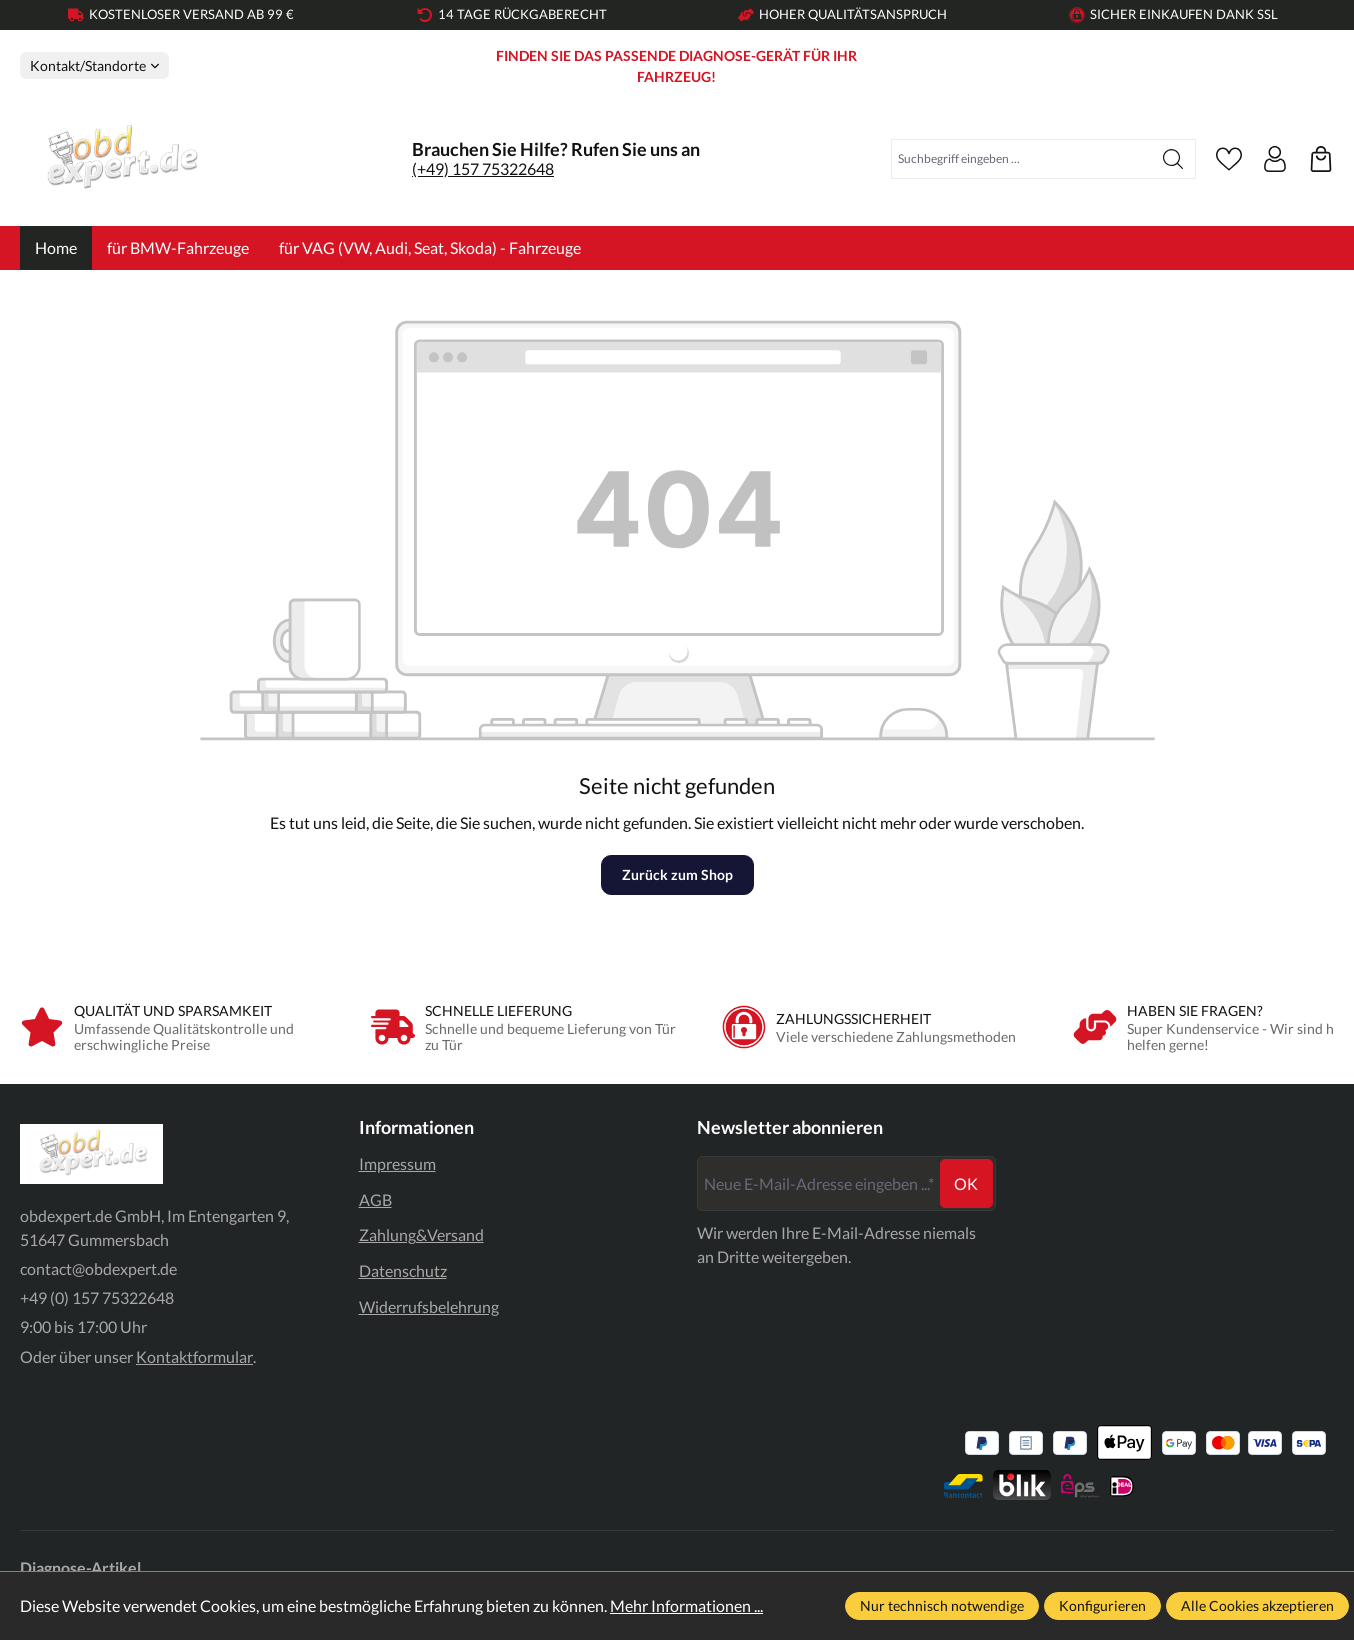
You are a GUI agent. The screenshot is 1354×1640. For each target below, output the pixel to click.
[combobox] (1021, 159)
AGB (375, 1199)
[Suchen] (1173, 159)
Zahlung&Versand (421, 1234)
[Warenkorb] (1321, 159)
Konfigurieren (1102, 1605)
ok (966, 1183)
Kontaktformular (194, 1356)
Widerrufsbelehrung (429, 1306)
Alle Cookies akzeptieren (1257, 1605)
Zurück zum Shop (677, 874)
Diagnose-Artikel (80, 1567)
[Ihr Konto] (1275, 159)
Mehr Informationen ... (686, 1605)
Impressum (397, 1163)
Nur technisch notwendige (942, 1605)
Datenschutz (403, 1270)
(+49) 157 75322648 (483, 168)
